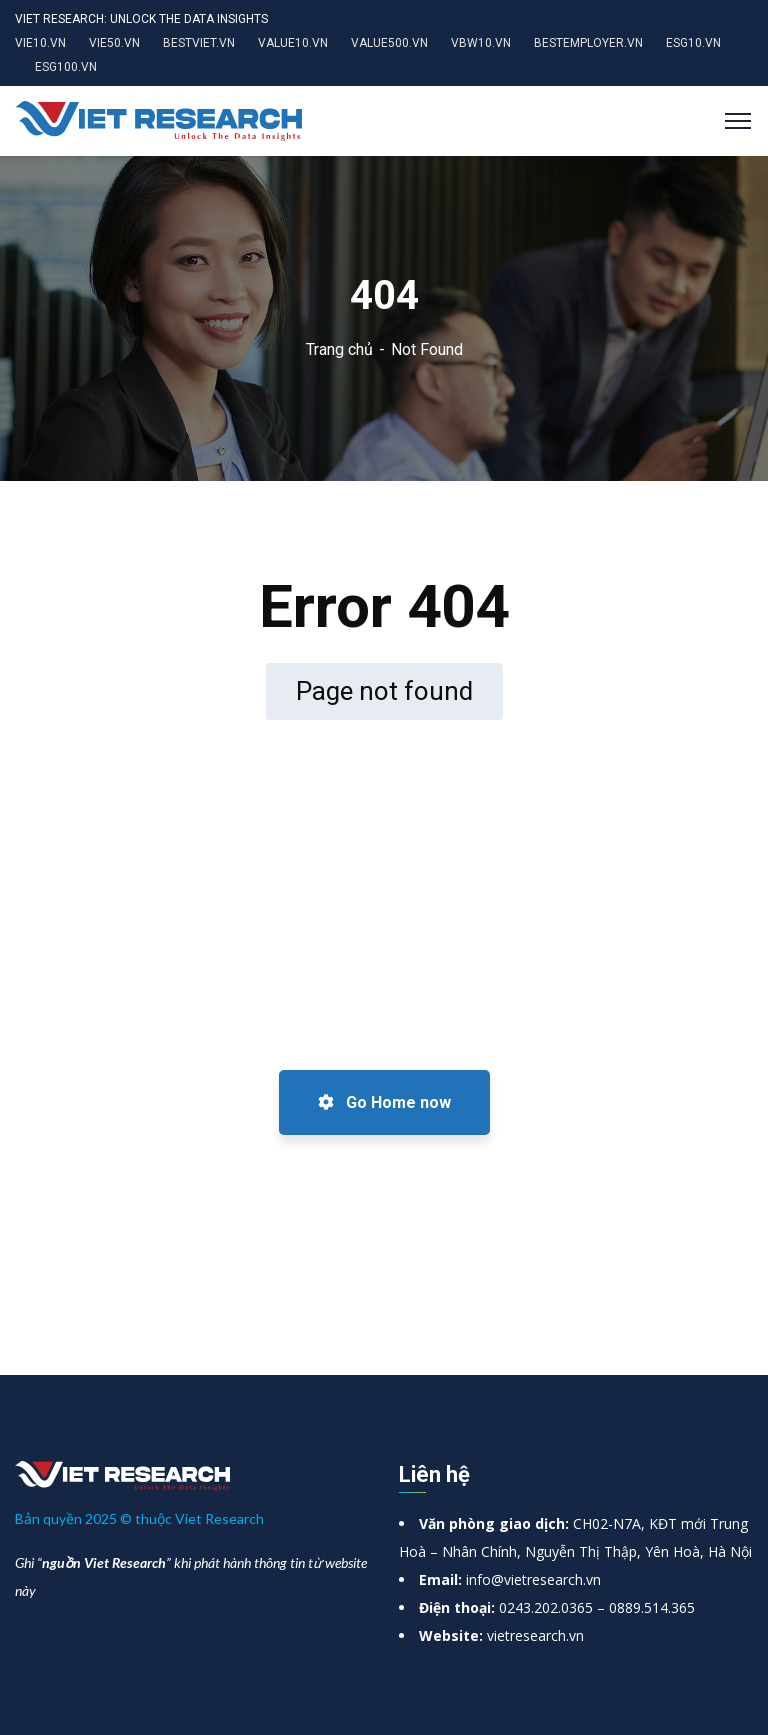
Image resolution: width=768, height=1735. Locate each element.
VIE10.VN (40, 43)
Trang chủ (339, 349)
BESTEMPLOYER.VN (588, 43)
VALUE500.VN (389, 43)
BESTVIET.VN (199, 43)
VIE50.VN (114, 43)
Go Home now (384, 1102)
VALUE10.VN (293, 43)
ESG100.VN (66, 67)
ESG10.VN (693, 43)
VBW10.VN (481, 43)
